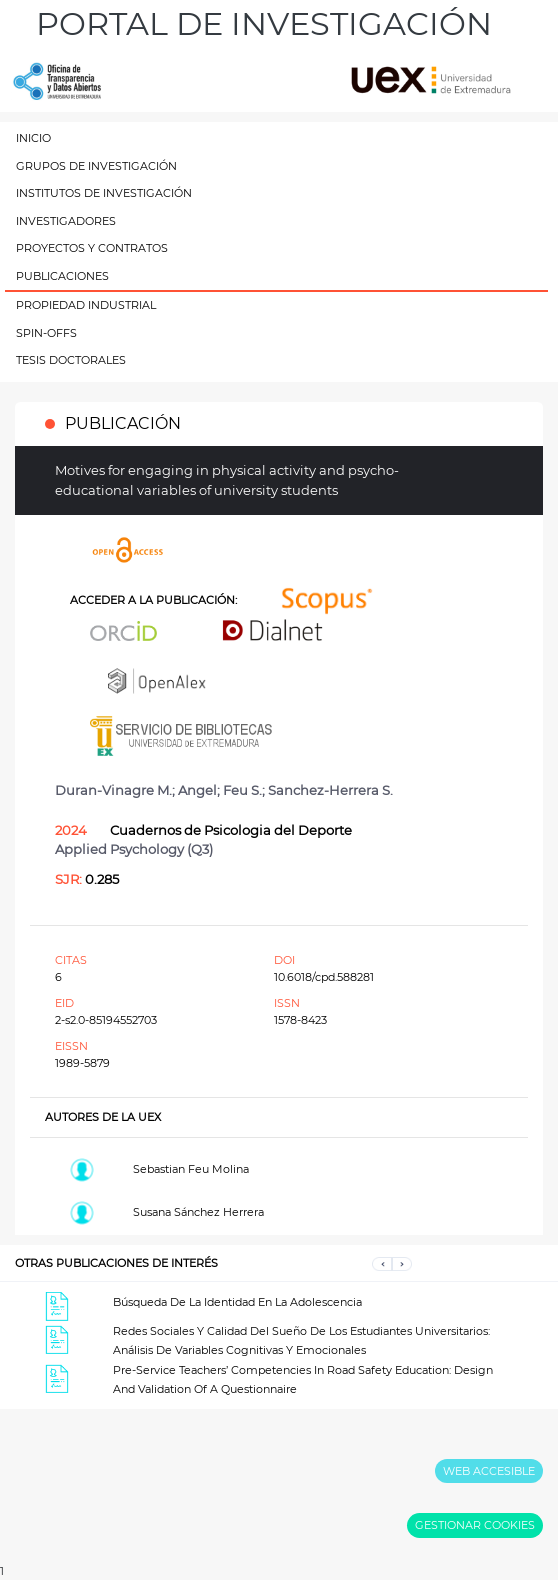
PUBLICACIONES (62, 276)
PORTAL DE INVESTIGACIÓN (264, 23)
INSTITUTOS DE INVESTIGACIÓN (104, 193)
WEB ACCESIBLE (489, 1471)
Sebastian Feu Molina (191, 1169)
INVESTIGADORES (66, 221)
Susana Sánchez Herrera (198, 1212)
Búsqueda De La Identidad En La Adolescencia (237, 1302)
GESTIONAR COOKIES (475, 1525)
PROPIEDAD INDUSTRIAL (86, 305)
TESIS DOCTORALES (71, 360)
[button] (382, 1263)
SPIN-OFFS (46, 333)
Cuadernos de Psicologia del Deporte (231, 830)
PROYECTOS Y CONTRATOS (92, 248)
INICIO (33, 138)
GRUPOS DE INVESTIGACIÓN (96, 166)
